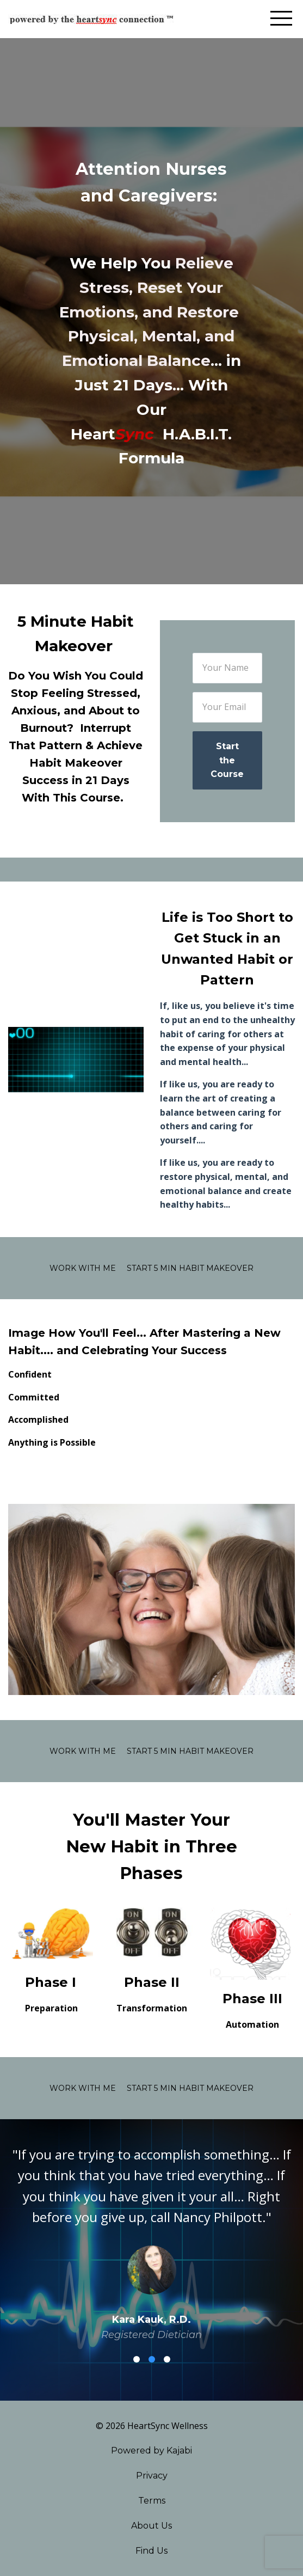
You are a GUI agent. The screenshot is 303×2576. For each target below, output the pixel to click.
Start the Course (227, 760)
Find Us (151, 2551)
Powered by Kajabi (151, 2450)
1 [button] (136, 2359)
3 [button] (167, 2359)
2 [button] (152, 2359)
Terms (151, 2500)
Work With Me (83, 1268)
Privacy (152, 2475)
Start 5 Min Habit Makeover (190, 1268)
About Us (151, 2525)
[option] (151, 2244)
